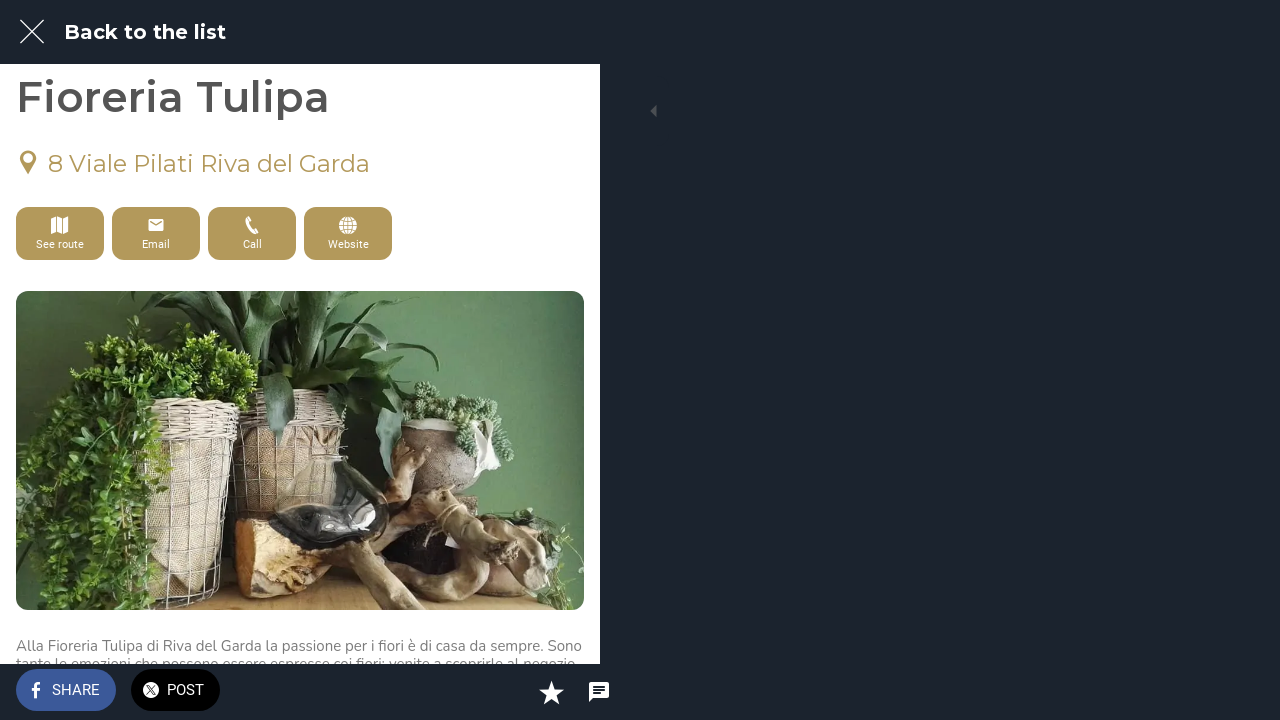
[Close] (32, 32)
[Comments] (560, 692)
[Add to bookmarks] (512, 692)
